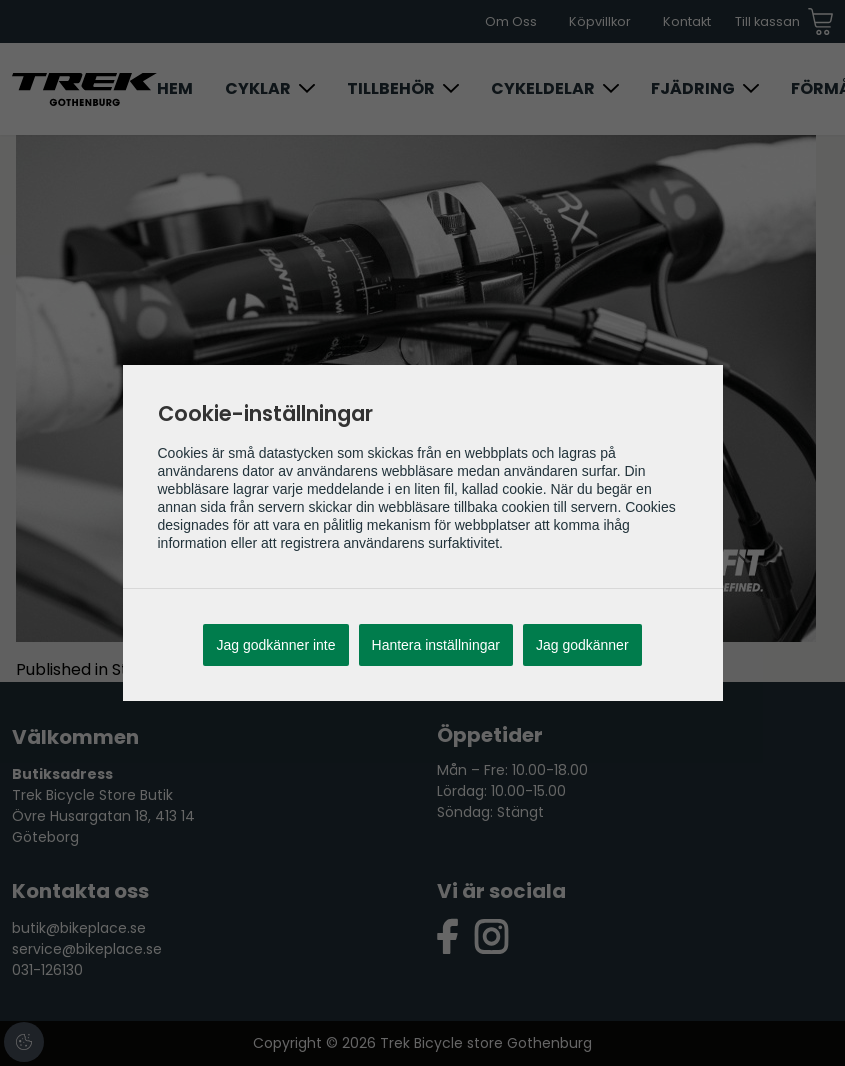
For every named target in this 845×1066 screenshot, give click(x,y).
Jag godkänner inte (275, 645)
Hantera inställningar (436, 645)
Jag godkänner (582, 645)
